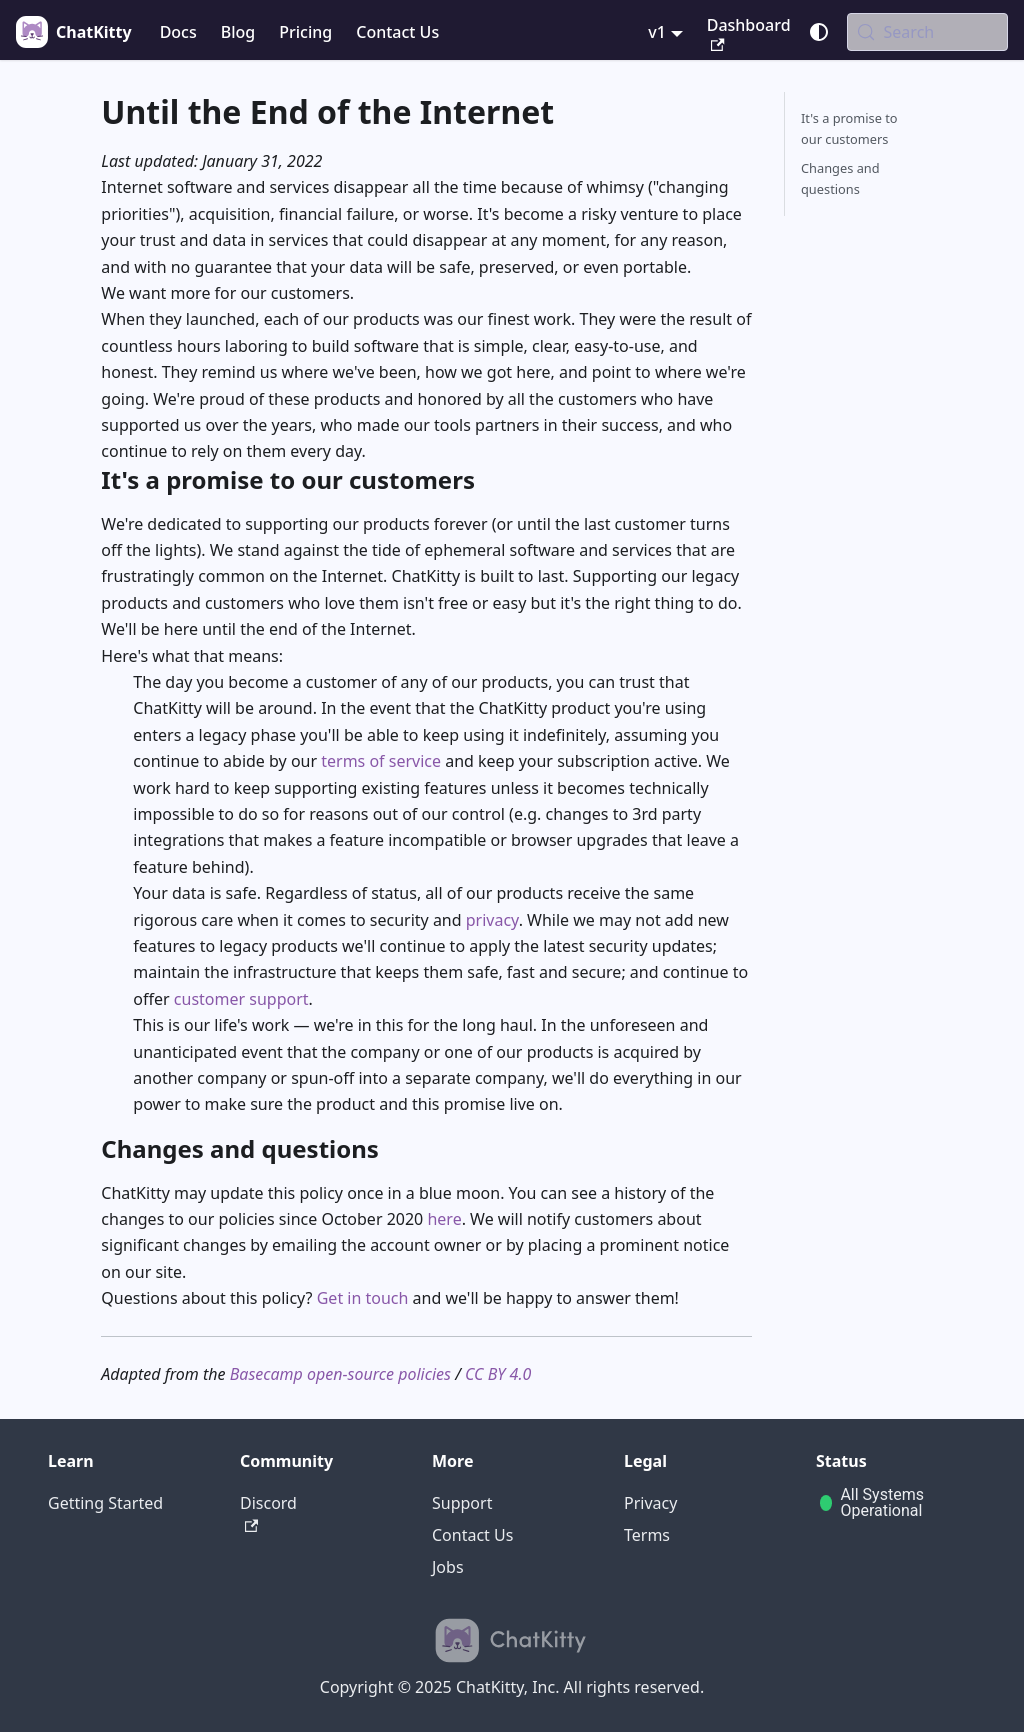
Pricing (305, 32)
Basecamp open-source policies (340, 1374)
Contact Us (397, 32)
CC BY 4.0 (498, 1374)
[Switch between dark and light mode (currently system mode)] (819, 32)
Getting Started (105, 1503)
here (444, 1219)
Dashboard (749, 33)
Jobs (448, 1567)
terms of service (381, 761)
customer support (241, 999)
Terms (647, 1535)
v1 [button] (657, 32)
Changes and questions (840, 178)
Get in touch (363, 1298)
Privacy (650, 1503)
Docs (178, 32)
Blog (238, 32)
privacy (492, 920)
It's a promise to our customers (849, 128)
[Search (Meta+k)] (927, 32)
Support (462, 1503)
